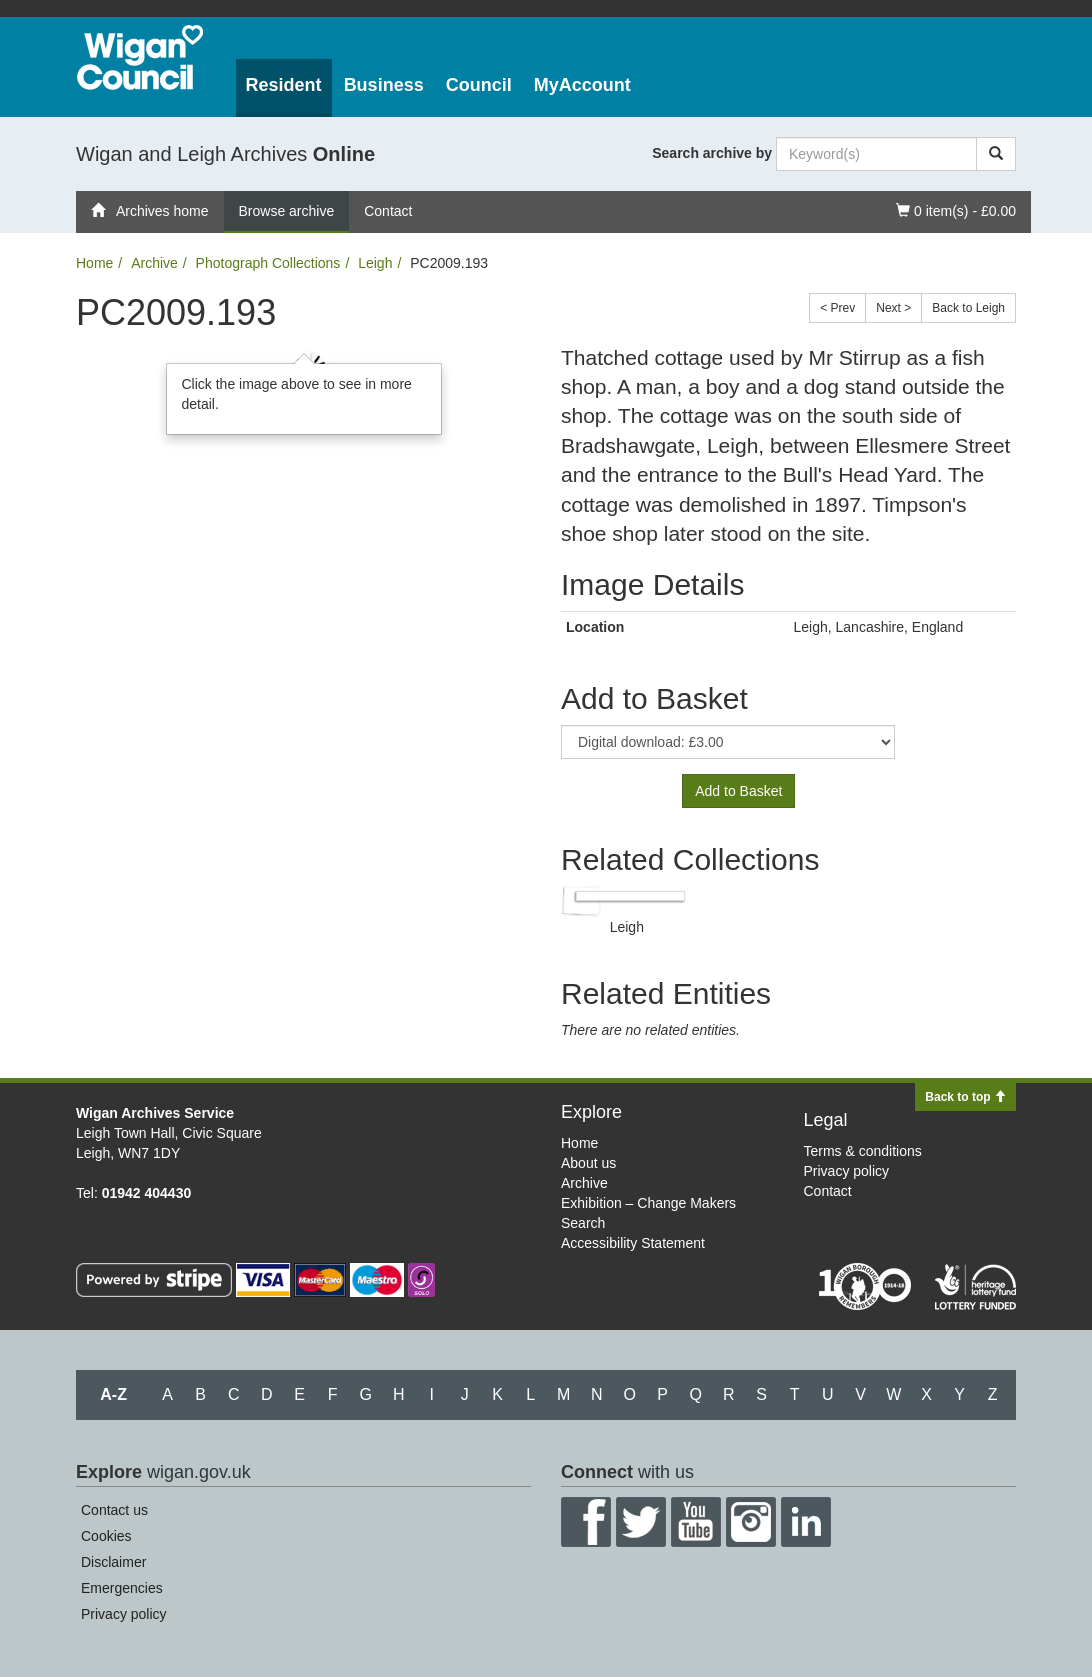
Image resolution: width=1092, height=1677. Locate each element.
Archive (154, 263)
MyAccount (582, 85)
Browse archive (287, 211)
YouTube (696, 1522)
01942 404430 (147, 1193)
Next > (893, 308)
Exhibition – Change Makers (648, 1203)
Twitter (641, 1522)
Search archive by (712, 153)
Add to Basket (738, 791)
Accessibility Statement (633, 1243)
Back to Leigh (968, 308)
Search (583, 1223)
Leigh (375, 263)
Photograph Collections (268, 263)
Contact (388, 211)
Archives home (150, 211)
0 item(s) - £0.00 (955, 209)
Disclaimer (113, 1562)
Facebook (586, 1522)
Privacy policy (847, 1171)
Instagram (751, 1522)
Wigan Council (140, 57)
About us (588, 1163)
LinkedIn (806, 1522)
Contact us (114, 1510)
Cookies (106, 1536)
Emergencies (122, 1588)
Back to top (965, 1097)
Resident (284, 85)
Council (479, 85)
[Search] (996, 154)
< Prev (837, 308)
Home (94, 263)
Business (384, 85)
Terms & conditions (863, 1151)
